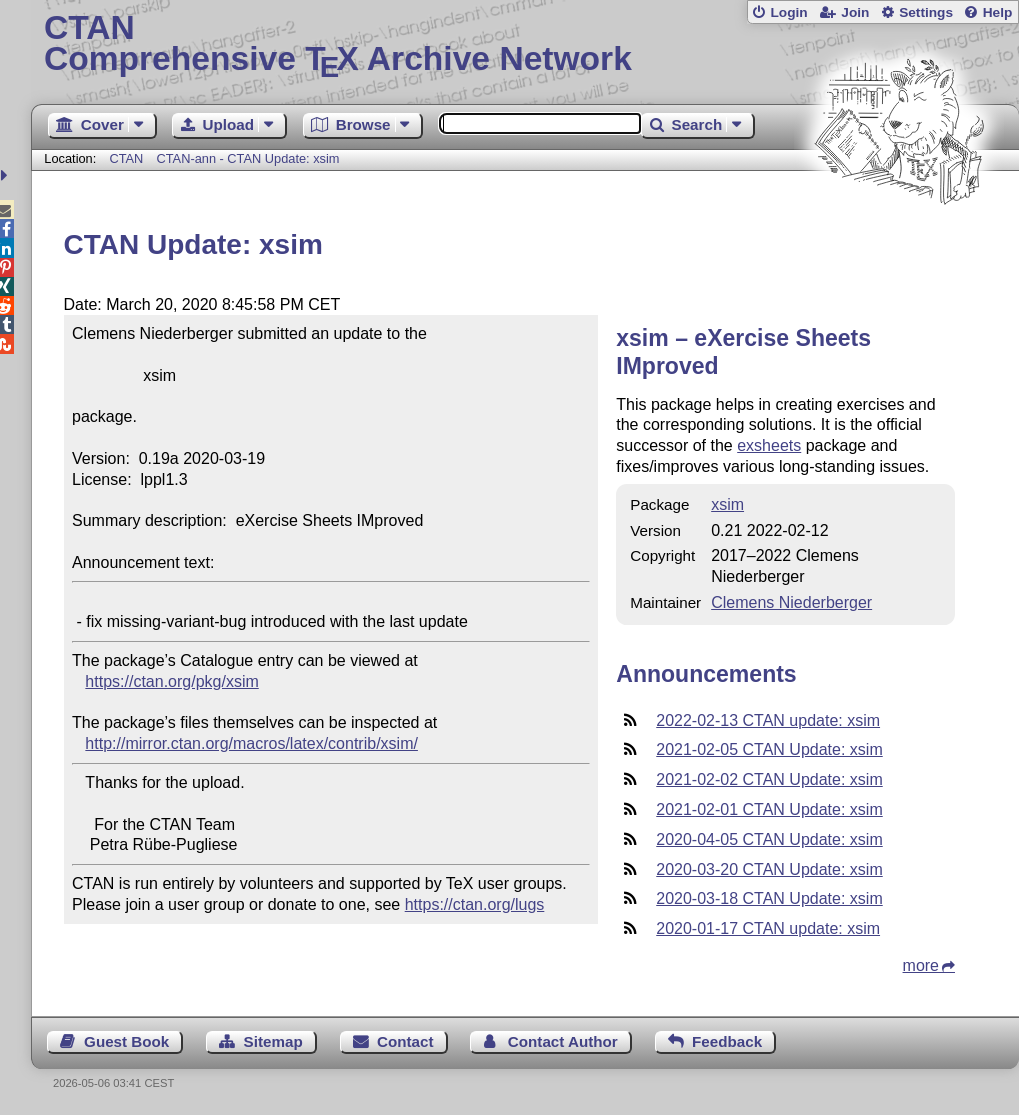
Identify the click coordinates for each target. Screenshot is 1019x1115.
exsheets (769, 445)
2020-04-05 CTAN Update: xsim (769, 839)
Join (855, 12)
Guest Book (126, 1041)
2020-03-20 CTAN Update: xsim (769, 869)
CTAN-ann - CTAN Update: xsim (248, 158)
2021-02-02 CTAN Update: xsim (769, 779)
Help (998, 12)
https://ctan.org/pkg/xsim (171, 681)
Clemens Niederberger (791, 602)
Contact (405, 1041)
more (921, 965)
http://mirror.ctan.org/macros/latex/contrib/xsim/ (251, 743)
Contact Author (563, 1041)
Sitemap (273, 1041)
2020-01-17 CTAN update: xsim (768, 928)
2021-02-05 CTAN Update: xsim (769, 749)
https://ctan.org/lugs (475, 904)
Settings (926, 12)
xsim (727, 504)
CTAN (126, 158)
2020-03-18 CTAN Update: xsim (769, 898)
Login (788, 12)
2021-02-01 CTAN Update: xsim (769, 809)
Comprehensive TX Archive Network (525, 45)
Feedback (727, 1041)
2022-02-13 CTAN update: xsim (768, 720)
